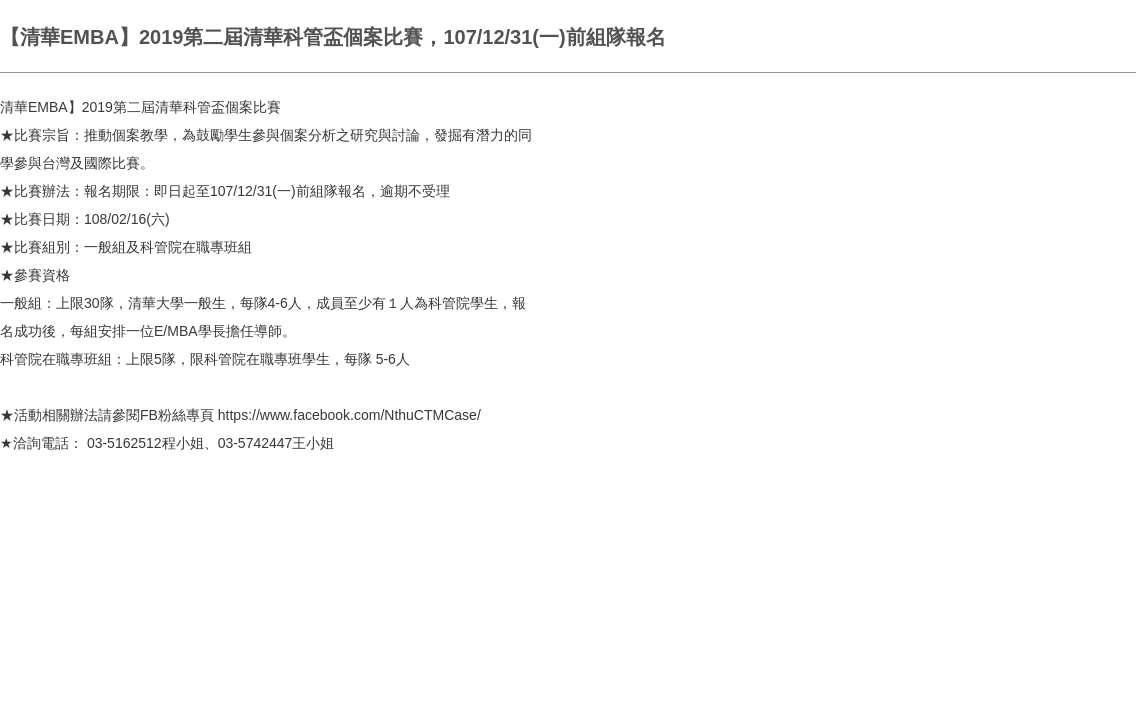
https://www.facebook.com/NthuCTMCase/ (349, 415)
